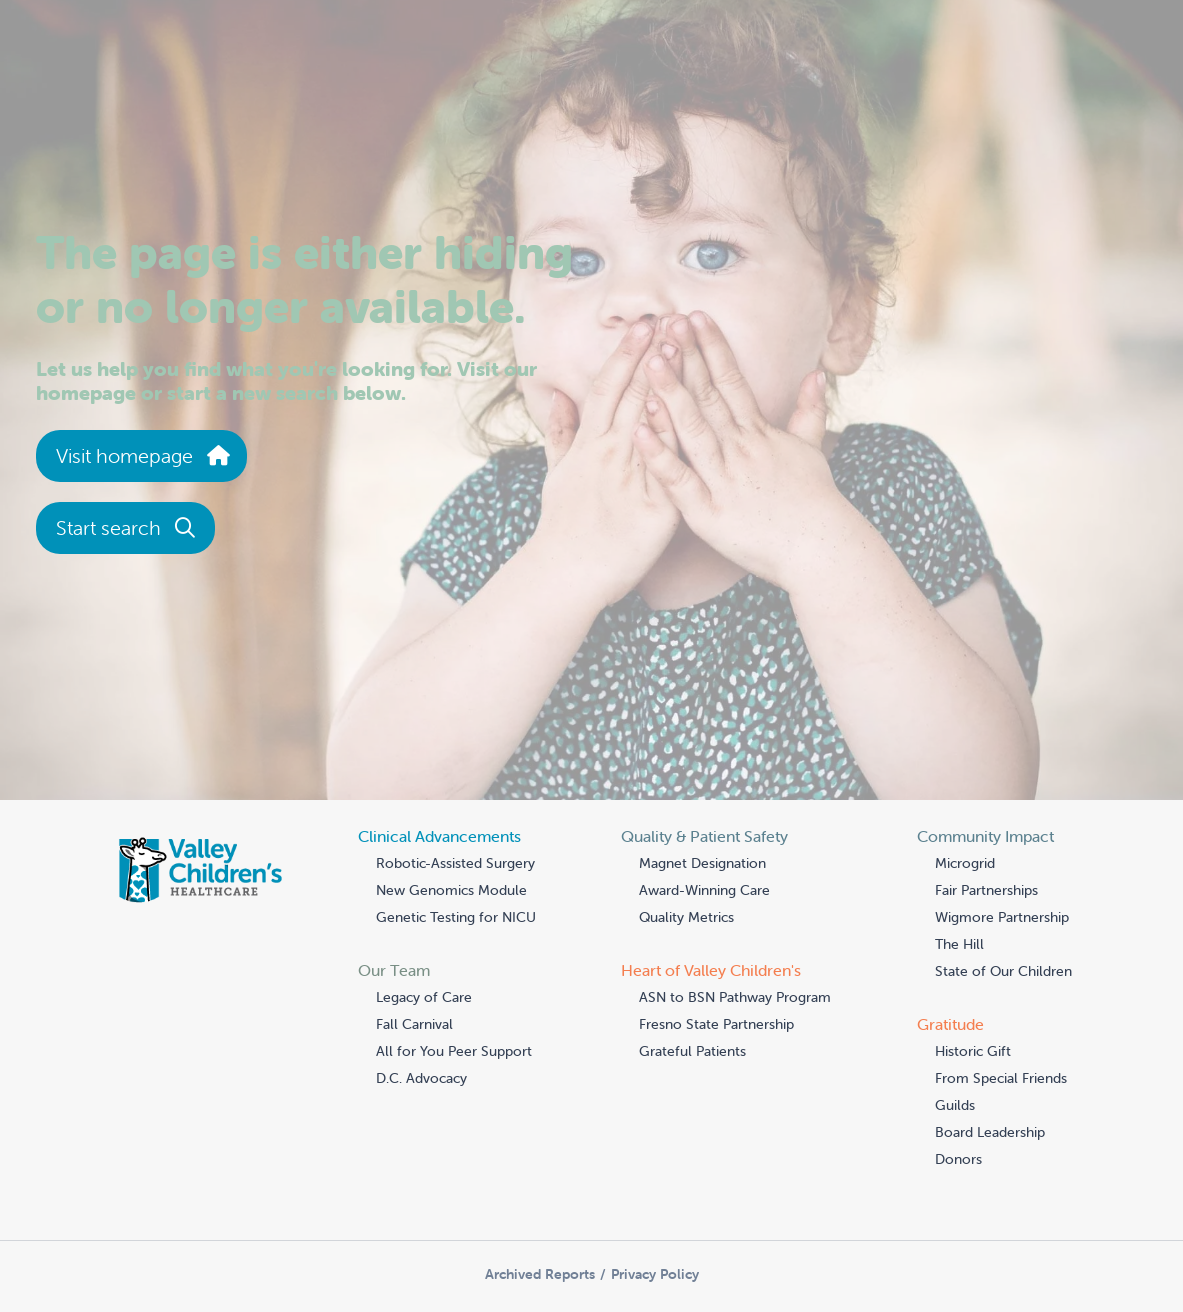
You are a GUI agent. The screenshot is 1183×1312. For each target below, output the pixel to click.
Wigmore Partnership (1002, 917)
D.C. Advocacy (421, 1078)
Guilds (955, 1105)
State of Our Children (1003, 971)
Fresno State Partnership (716, 1024)
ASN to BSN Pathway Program (735, 997)
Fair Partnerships (986, 890)
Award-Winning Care (704, 890)
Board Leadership (990, 1132)
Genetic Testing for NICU (456, 917)
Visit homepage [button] (141, 455)
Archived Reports (540, 1274)
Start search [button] (125, 527)
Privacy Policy (655, 1274)
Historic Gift (973, 1051)
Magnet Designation (702, 863)
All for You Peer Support (454, 1051)
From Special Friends (1001, 1078)
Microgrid (965, 863)
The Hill (959, 944)
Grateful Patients (692, 1051)
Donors (958, 1159)
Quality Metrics (686, 917)
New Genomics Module (451, 890)
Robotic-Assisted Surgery (455, 863)
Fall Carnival (414, 1024)
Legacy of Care (424, 997)
